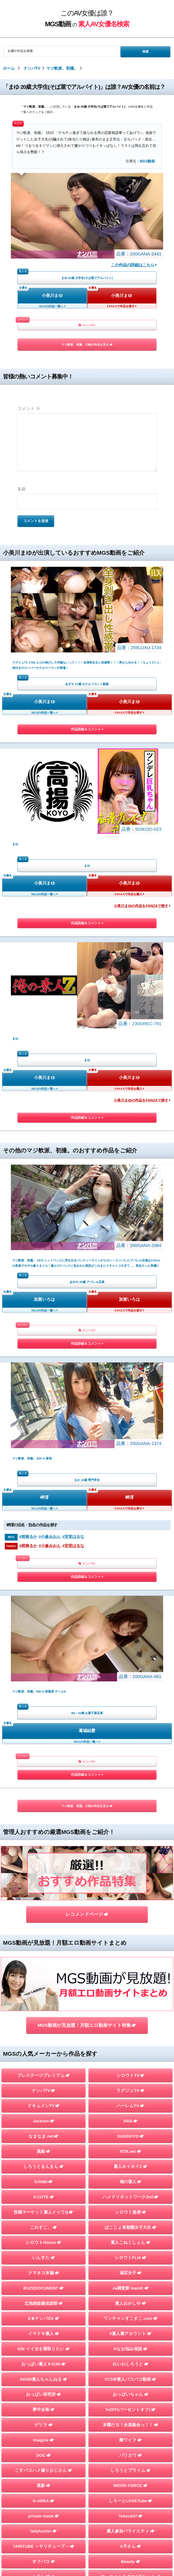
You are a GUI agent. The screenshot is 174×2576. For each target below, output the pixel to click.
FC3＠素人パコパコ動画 (130, 1672)
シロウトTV (130, 1368)
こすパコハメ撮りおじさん (43, 1763)
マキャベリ (43, 2173)
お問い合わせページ (87, 2400)
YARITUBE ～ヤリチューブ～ (43, 1839)
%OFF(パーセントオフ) (130, 1702)
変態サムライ (43, 2219)
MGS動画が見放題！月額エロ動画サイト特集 (87, 1318)
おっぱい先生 (43, 2021)
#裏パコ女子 (130, 1930)
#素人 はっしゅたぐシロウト (43, 1930)
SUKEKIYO (130, 1429)
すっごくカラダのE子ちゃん (130, 1869)
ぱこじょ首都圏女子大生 (130, 1520)
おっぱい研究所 (43, 1687)
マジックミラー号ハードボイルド (130, 2082)
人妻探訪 (44, 2067)
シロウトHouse (43, 1535)
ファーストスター (130, 2173)
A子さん (130, 1839)
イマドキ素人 (43, 1626)
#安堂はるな (73, 1022)
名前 (21, 403)
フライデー (43, 2097)
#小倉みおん (50, 1022)
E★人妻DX (130, 1884)
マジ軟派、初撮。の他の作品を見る (87, 259)
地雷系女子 (43, 2128)
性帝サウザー (130, 2021)
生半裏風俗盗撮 (130, 1915)
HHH (43, 1915)
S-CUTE (43, 1489)
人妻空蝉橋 (43, 1884)
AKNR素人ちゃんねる (43, 1672)
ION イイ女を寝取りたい (43, 1641)
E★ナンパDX (43, 1611)
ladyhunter (43, 1824)
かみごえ (130, 1945)
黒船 (43, 1444)
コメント (28, 322)
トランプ (43, 1869)
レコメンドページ (87, 1260)
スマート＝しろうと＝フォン (43, 1945)
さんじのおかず (130, 2143)
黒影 (43, 1778)
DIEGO (130, 1976)
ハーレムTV (131, 1398)
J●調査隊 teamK (130, 1581)
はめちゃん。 (43, 2112)
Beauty (130, 1854)
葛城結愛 (87, 1131)
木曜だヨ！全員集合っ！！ (130, 1717)
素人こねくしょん (130, 1535)
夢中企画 (44, 1702)
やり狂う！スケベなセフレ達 (43, 1960)
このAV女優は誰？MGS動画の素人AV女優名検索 (85, 2388)
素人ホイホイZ (130, 1459)
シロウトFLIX (131, 1550)
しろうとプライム (131, 1763)
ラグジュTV (130, 1383)
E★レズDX (43, 1900)
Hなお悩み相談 (130, 1641)
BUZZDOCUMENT (43, 1581)
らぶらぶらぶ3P (130, 2006)
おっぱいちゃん (130, 1687)
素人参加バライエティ (131, 1824)
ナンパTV (86, 239)
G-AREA (43, 1793)
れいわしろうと (130, 1656)
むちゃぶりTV (43, 2052)
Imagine (43, 1732)
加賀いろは (44, 870)
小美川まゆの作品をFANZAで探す (142, 649)
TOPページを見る (87, 2246)
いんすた (43, 1550)
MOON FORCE (130, 1778)
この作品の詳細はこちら (134, 179)
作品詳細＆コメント (87, 559)
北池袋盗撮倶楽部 (43, 1596)
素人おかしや (130, 1596)
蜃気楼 (130, 2067)
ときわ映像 (130, 2188)
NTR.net (130, 1444)
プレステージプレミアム (43, 1368)
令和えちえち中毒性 (43, 2006)
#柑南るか (28, 1022)
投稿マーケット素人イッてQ (43, 1505)
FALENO (43, 2158)
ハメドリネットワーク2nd (130, 1489)
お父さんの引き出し (43, 2036)
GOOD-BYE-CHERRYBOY (43, 2143)
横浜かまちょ (43, 1991)
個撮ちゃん (130, 2128)
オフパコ (43, 1854)
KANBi (43, 1474)
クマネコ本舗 (43, 1565)
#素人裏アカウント (130, 1626)
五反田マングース (130, 2203)
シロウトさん (130, 1960)
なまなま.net (44, 1429)
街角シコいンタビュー (43, 2188)
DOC (43, 1748)
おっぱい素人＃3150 (43, 1656)
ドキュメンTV (43, 1398)
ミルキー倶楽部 (130, 2112)
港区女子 (131, 1565)
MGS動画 (147, 161)
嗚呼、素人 (130, 2219)
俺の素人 (131, 1474)
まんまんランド (130, 2097)
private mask (43, 1808)
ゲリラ (43, 1717)
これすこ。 (43, 1520)
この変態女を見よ (130, 1900)
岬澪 (44, 983)
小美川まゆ (52, 210)
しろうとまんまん (44, 1459)
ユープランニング (130, 1991)
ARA (131, 1413)
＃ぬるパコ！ (130, 2036)
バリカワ (130, 1748)
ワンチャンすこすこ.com (130, 1611)
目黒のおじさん (43, 2203)
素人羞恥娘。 (43, 2082)
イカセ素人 (130, 2158)
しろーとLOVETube (130, 1793)
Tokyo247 (130, 1808)
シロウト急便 (130, 1505)
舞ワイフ (130, 1732)
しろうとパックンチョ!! (43, 1976)
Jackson (43, 1413)
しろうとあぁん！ (130, 2052)
